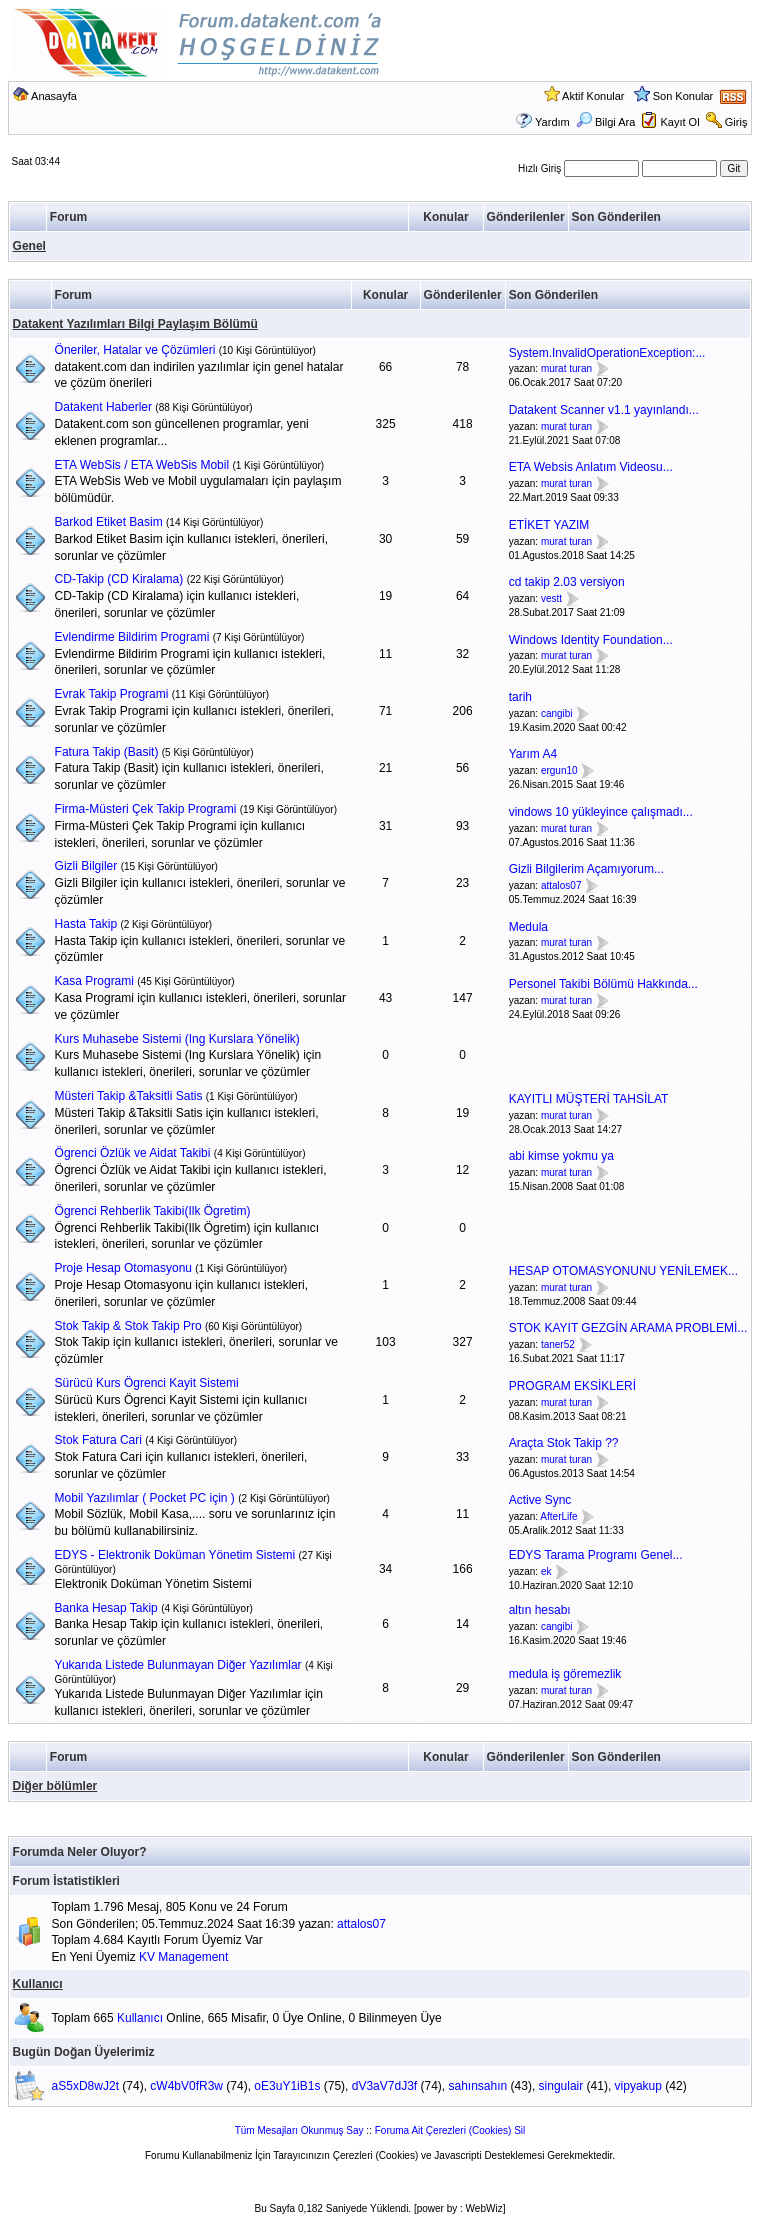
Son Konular (683, 96)
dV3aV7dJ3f (384, 2086)
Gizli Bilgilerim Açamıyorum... (586, 869)
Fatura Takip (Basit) (107, 752)
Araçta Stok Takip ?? (564, 1443)
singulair (561, 2086)
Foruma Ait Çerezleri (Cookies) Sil (450, 2130)
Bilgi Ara (605, 122)
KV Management (183, 1957)
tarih (520, 697)
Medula (528, 927)
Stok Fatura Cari (98, 1440)
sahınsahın (477, 2086)
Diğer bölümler (55, 1786)
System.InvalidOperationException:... (607, 353)
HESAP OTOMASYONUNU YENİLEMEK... (623, 1271)
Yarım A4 (533, 754)
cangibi (557, 713)
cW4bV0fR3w (186, 2086)
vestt (551, 598)
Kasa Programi (94, 981)
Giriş (736, 122)
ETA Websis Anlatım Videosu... (591, 467)
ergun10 (559, 770)
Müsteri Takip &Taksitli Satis (129, 1096)
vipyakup (638, 2086)
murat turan (566, 369)
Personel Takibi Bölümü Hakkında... (603, 984)
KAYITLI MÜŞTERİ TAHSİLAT (589, 1099)
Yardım (552, 122)
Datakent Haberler (103, 407)
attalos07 (561, 885)
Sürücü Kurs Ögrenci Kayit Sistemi (147, 1383)
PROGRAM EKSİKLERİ (572, 1386)
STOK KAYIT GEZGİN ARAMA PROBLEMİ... (628, 1328)
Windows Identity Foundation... (591, 640)
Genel (29, 246)
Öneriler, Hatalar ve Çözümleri (135, 350)
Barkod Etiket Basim (109, 522)
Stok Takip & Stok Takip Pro (128, 1326)
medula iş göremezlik (565, 1674)
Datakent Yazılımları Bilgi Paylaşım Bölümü (135, 324)
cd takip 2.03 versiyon (567, 582)
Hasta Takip (86, 924)
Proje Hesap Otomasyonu (123, 1268)
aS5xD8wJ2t (85, 2086)
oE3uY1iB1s (287, 2086)
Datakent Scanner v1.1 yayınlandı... (604, 410)
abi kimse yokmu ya (561, 1156)
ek (546, 1571)
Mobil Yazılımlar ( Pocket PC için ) (145, 1498)
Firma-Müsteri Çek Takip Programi (146, 809)
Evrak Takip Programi (112, 694)
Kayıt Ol (679, 122)
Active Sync (540, 1500)
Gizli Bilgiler (86, 866)
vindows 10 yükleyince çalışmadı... (601, 812)
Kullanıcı (38, 1984)
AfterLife (558, 1516)
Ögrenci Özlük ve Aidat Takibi (133, 1153)
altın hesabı (540, 1610)
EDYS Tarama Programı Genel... (596, 1555)
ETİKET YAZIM (549, 525)
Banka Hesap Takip (106, 1608)
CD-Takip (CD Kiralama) (119, 579)
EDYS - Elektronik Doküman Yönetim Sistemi (175, 1555)
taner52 (558, 1344)
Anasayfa (54, 96)
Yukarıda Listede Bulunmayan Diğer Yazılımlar (178, 1665)
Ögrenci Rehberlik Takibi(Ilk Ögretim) (153, 1211)
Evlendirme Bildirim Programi (132, 637)
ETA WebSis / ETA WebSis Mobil (142, 465)
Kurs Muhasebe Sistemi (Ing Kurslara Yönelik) (177, 1039)
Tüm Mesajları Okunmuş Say (299, 2130)
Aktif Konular (593, 96)
